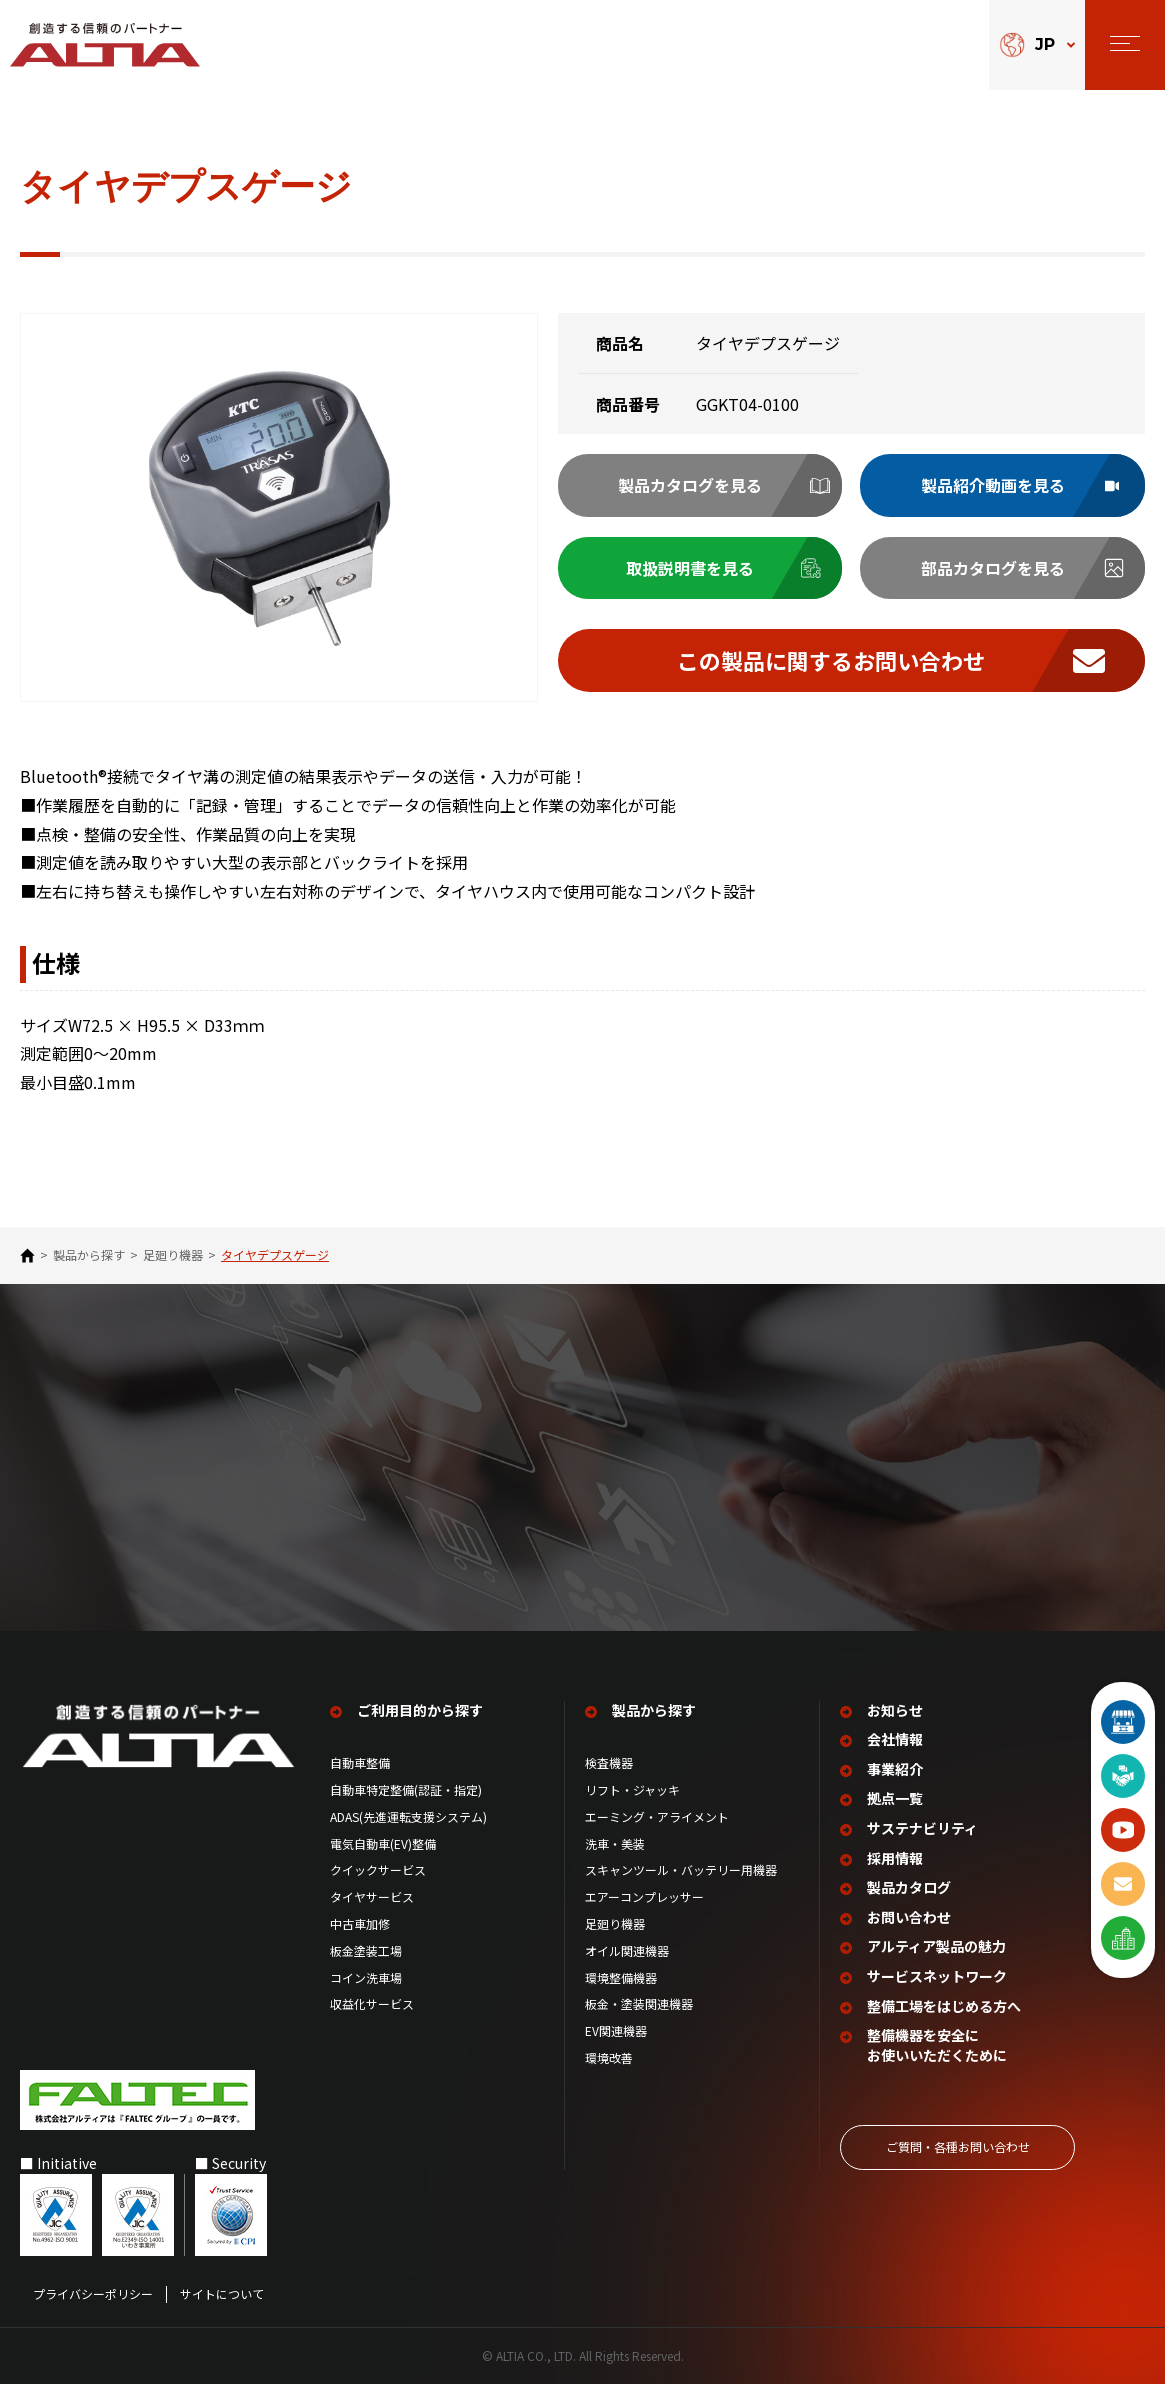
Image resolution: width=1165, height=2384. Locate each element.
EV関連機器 (616, 2031)
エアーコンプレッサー (644, 1897)
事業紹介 (895, 1769)
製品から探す (89, 1255)
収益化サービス (372, 2004)
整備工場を (944, 2007)
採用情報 (895, 1858)
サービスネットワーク (937, 1976)
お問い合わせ (909, 1917)
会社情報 (895, 1739)
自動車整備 (360, 1763)
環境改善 (609, 2058)
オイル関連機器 (627, 1951)
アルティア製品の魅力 (936, 1946)
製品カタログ (909, 1887)
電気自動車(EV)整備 (383, 1844)
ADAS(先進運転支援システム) (408, 1817)
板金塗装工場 (366, 1951)
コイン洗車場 (366, 1978)
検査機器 (609, 1763)
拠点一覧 (895, 1798)
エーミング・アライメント (657, 1817)
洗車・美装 (615, 1844)
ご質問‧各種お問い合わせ (958, 2146)
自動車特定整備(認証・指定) (412, 1790)
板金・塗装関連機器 (639, 2004)
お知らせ (895, 1710)
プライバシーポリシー (93, 2294)
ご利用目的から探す (420, 1710)
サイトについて (222, 2294)
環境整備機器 (621, 1978)
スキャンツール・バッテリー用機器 (681, 1870)
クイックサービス (378, 1870)
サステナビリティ (922, 1828)
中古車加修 (360, 1924)
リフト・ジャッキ (632, 1790)
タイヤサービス (372, 1897)
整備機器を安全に (937, 2045)
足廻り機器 (173, 1255)
